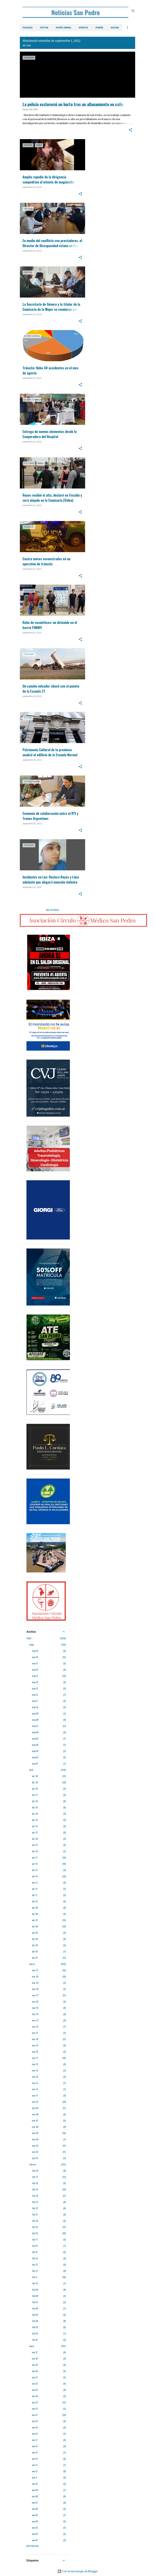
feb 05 (35, 2314)
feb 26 (35, 2183)
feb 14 (35, 2258)
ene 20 (35, 2421)
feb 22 (35, 2208)
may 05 (35, 1738)
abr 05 (35, 1932)
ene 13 (34, 2465)
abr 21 (34, 1832)
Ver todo (27, 45)
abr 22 (35, 1826)
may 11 (35, 1701)
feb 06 (35, 2308)
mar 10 (35, 2101)
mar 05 (35, 2133)
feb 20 (35, 2220)
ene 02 (35, 2534)
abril (31, 1769)
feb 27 (35, 2177)
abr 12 (34, 1888)
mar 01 (35, 2158)
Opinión (99, 27)
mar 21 (35, 2033)
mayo (31, 1644)
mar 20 (35, 2039)
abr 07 (35, 1920)
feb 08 (35, 2296)
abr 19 (34, 1845)
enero (31, 2346)
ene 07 (35, 2502)
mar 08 (35, 2114)
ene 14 (34, 2458)
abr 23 (35, 1820)
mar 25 (35, 2007)
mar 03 (35, 2145)
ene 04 (35, 2521)
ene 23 (35, 2402)
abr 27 (35, 1795)
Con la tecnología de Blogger (77, 2571)
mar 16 (35, 2064)
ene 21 (34, 2415)
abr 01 (34, 1957)
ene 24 (35, 2396)
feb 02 (35, 2333)
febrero (32, 2164)
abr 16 (34, 1863)
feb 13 (35, 2264)
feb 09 (35, 2289)
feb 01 (35, 2339)
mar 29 (35, 1982)
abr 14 (34, 1876)
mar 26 (35, 2001)
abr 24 (35, 1813)
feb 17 (35, 2239)
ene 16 (34, 2446)
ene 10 (34, 2483)
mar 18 (35, 2051)
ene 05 (35, 2515)
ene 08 (35, 2496)
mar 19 (35, 2045)
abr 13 (34, 1882)
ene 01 (34, 2540)
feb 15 (35, 2252)
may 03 (35, 1751)
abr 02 (35, 1951)
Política (44, 27)
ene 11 (34, 2477)
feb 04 (35, 2321)
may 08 (35, 1719)
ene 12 (34, 2471)
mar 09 (35, 2108)
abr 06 (35, 1926)
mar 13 (35, 2083)
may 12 (35, 1694)
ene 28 (35, 2371)
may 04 (35, 1744)
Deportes (83, 27)
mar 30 (35, 1976)
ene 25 (35, 2390)
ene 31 (34, 2352)
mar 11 (35, 2095)
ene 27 (35, 2377)
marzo (32, 1964)
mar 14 (35, 2076)
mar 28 (35, 1989)
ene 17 (34, 2440)
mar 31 (35, 1970)
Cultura (115, 27)
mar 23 (35, 2020)
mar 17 (35, 2058)
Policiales (28, 27)
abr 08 (35, 1914)
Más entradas (52, 909)
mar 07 (35, 2120)
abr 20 (35, 1838)
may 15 (35, 1676)
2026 (28, 1638)
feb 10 (35, 2283)
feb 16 (35, 2245)
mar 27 (35, 1995)
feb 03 (35, 2327)
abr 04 (35, 1939)
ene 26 (35, 2383)
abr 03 (35, 1945)
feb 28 (35, 2170)
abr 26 (35, 1801)
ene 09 (35, 2490)
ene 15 (34, 2452)
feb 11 (34, 2277)
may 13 (35, 1688)
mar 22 (35, 2026)
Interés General (63, 27)
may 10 (35, 1707)
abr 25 (35, 1807)
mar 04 (35, 2139)
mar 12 (35, 2089)
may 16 (35, 1669)
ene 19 (34, 2427)
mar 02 (35, 2152)
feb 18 (35, 2233)
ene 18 (34, 2433)
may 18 (35, 1657)
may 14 (35, 1682)
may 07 (35, 1726)
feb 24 (35, 2195)
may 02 (35, 1757)
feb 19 (35, 2227)
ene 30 (35, 2358)
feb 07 (35, 2302)
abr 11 (34, 1895)
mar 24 (35, 2014)
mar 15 (35, 2070)
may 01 (35, 1763)
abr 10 (34, 1901)
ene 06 (35, 2508)
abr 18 (34, 1851)
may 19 (35, 1651)
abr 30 (35, 1776)
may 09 (35, 1713)
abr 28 (35, 1788)
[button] (130, 130)
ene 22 (35, 2408)
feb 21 (35, 2214)
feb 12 (35, 2271)
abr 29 (35, 1782)
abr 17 (34, 1857)
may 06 (35, 1732)
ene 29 (35, 2364)
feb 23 (35, 2202)
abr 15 (34, 1870)
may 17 (35, 1663)
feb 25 (35, 2189)
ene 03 (35, 2527)
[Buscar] (133, 11)
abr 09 (35, 1907)
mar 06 (35, 2126)
